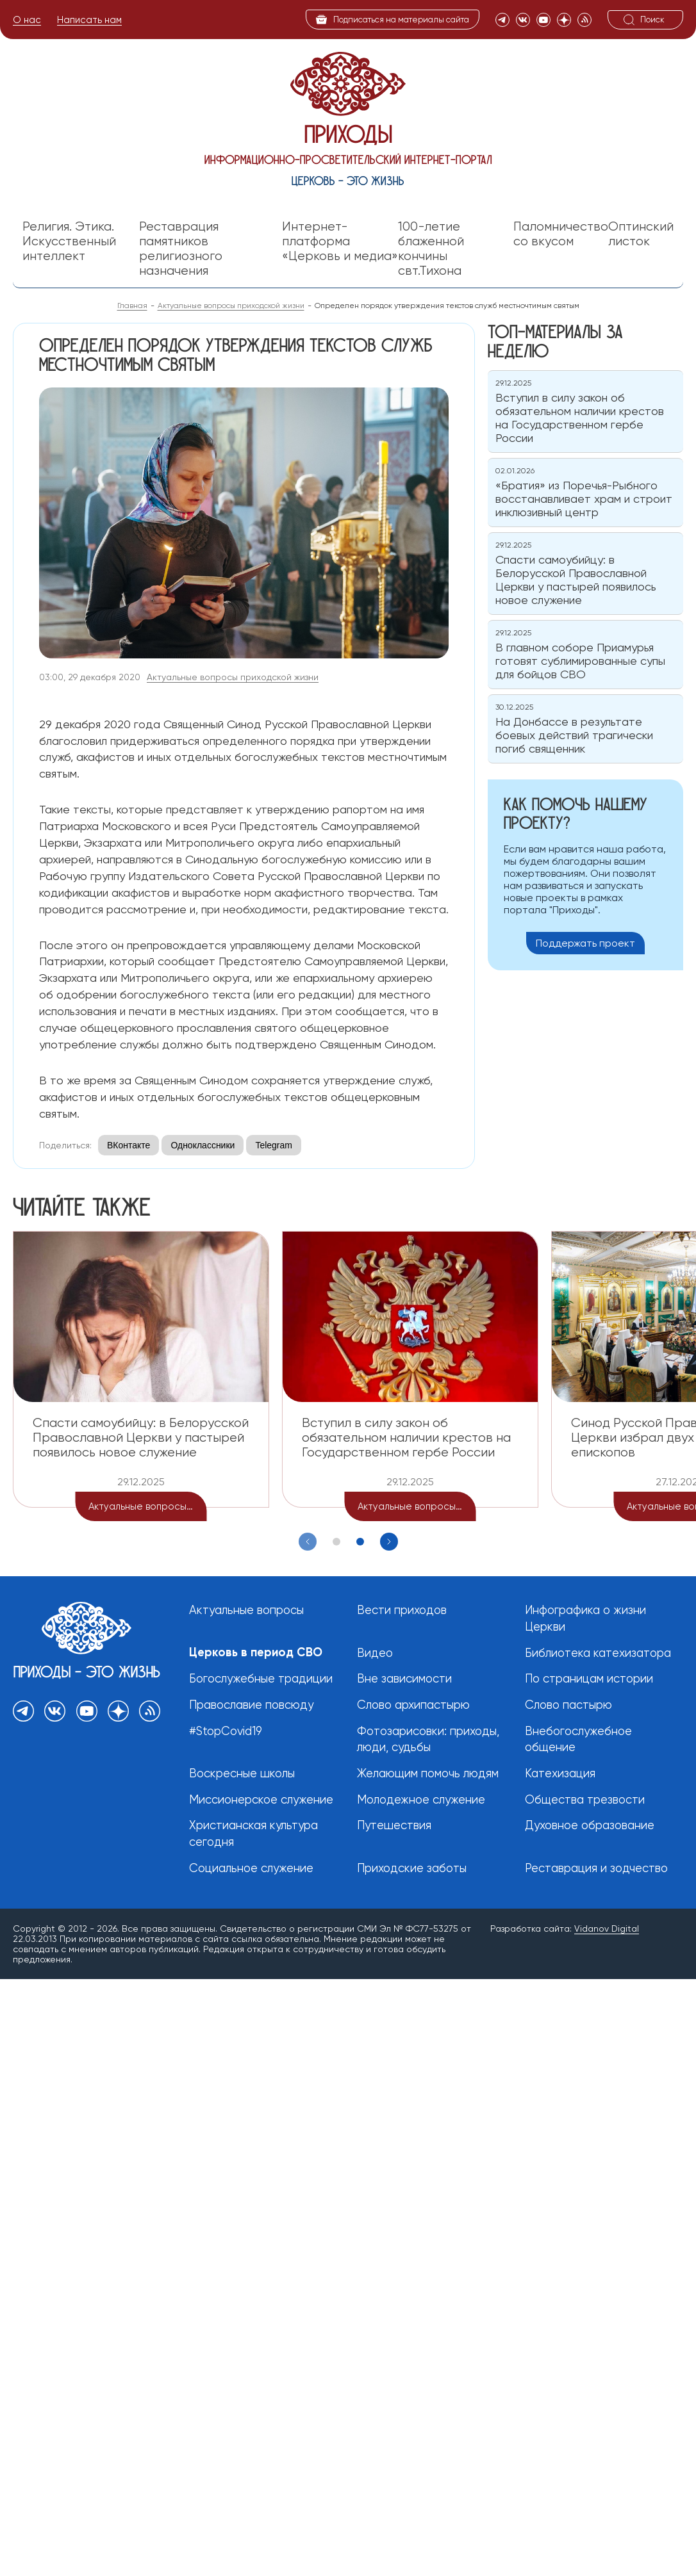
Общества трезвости (585, 1800)
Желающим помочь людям (428, 1774)
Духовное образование (589, 1826)
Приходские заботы (412, 1869)
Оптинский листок (641, 234)
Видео (375, 1652)
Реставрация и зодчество (596, 1869)
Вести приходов (402, 1610)
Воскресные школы (242, 1774)
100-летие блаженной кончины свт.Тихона (431, 248)
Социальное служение (251, 1869)
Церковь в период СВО (256, 1652)
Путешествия (394, 1826)
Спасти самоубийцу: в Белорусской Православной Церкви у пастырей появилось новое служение (141, 1437)
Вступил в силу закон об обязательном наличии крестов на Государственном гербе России (406, 1437)
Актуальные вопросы (246, 1610)
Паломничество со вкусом (560, 234)
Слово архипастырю (413, 1705)
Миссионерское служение (261, 1800)
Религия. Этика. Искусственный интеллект (69, 241)
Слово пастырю (569, 1705)
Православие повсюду (252, 1705)
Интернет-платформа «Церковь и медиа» (340, 241)
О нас (27, 20)
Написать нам (89, 20)
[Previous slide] (308, 1542)
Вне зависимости (404, 1679)
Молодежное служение (421, 1800)
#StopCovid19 (225, 1731)
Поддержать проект (585, 943)
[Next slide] (389, 1542)
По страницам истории (589, 1679)
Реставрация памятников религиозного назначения (180, 248)
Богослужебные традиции (261, 1679)
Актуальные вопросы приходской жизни (233, 677)
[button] (336, 1541)
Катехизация (560, 1774)
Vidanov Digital (606, 1929)
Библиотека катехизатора (598, 1652)
